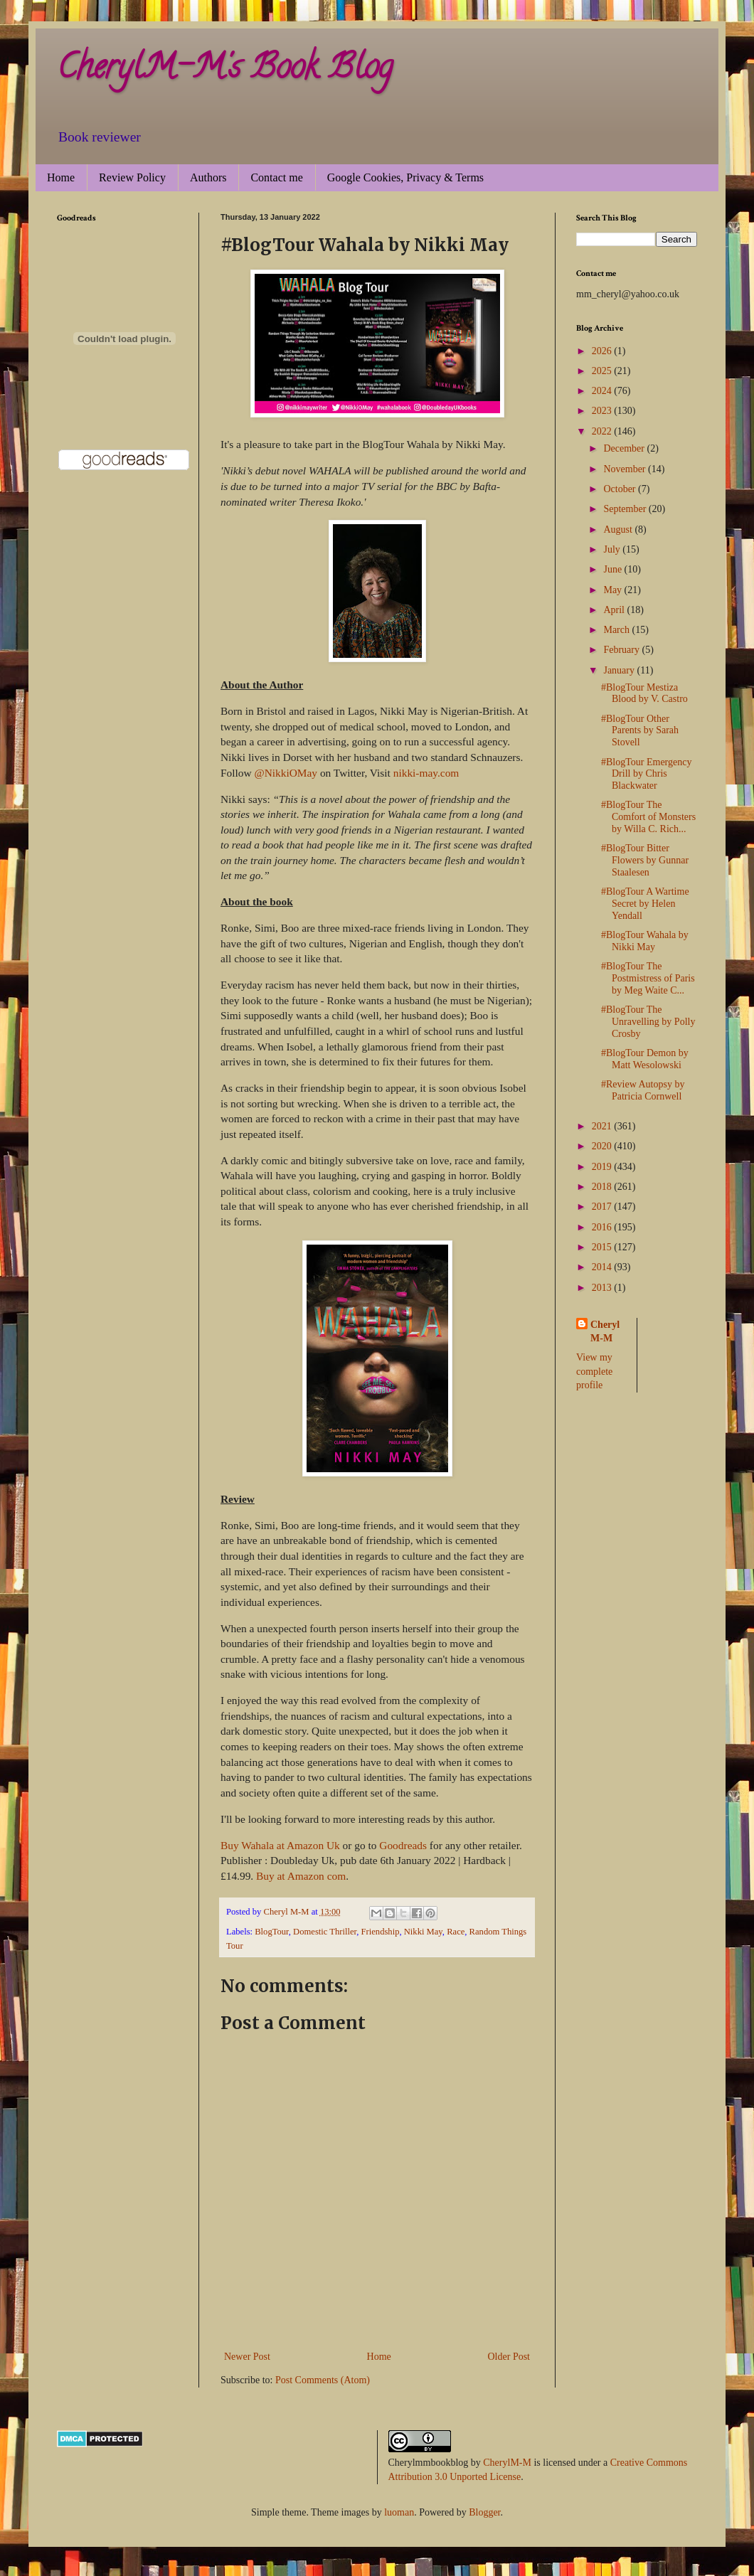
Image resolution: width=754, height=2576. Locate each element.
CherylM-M (507, 2462)
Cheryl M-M (605, 1331)
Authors (208, 177)
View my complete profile (594, 1371)
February (622, 649)
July (612, 549)
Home (61, 177)
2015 (603, 1247)
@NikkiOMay (285, 773)
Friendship (380, 1932)
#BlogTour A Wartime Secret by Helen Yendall (645, 903)
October (620, 489)
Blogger (484, 2512)
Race (455, 1932)
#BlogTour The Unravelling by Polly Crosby (648, 1021)
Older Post (509, 2356)
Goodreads (403, 1845)
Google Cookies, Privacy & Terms (405, 177)
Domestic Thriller (324, 1932)
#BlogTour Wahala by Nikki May (645, 941)
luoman (399, 2512)
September (625, 509)
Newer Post (247, 2356)
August (618, 529)
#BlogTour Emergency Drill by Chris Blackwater (646, 774)
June (613, 569)
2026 (603, 351)
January (620, 670)
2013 (603, 1287)
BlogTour (272, 1932)
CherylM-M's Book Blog (225, 70)
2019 (603, 1166)
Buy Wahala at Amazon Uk (280, 1845)
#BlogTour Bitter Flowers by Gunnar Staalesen (645, 860)
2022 (603, 431)
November (625, 469)
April (615, 610)
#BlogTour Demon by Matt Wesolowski (645, 1059)
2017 (603, 1206)
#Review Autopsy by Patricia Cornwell (642, 1090)
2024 (603, 390)
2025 (603, 371)
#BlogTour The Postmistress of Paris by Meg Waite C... (648, 978)
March (617, 629)
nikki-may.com (426, 773)
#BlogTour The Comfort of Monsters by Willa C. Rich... (648, 816)
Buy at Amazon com (301, 1876)
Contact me (276, 177)
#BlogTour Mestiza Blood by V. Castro (644, 693)
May (613, 590)
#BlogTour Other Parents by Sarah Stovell (640, 730)
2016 (603, 1227)
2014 (603, 1267)
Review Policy (132, 177)
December (625, 448)
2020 (603, 1146)
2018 (603, 1186)
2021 (603, 1126)
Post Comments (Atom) (322, 2380)
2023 (603, 410)
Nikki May (423, 1932)
